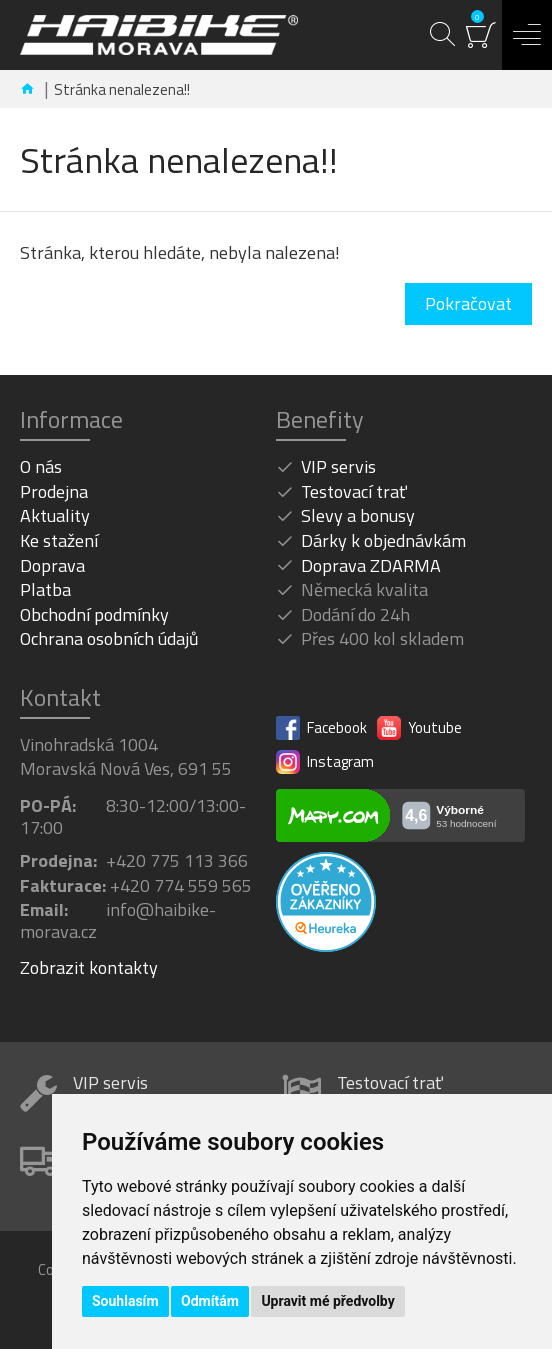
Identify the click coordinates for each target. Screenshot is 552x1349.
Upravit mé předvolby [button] (327, 1301)
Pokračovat (468, 303)
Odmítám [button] (210, 1301)
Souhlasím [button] (125, 1301)
